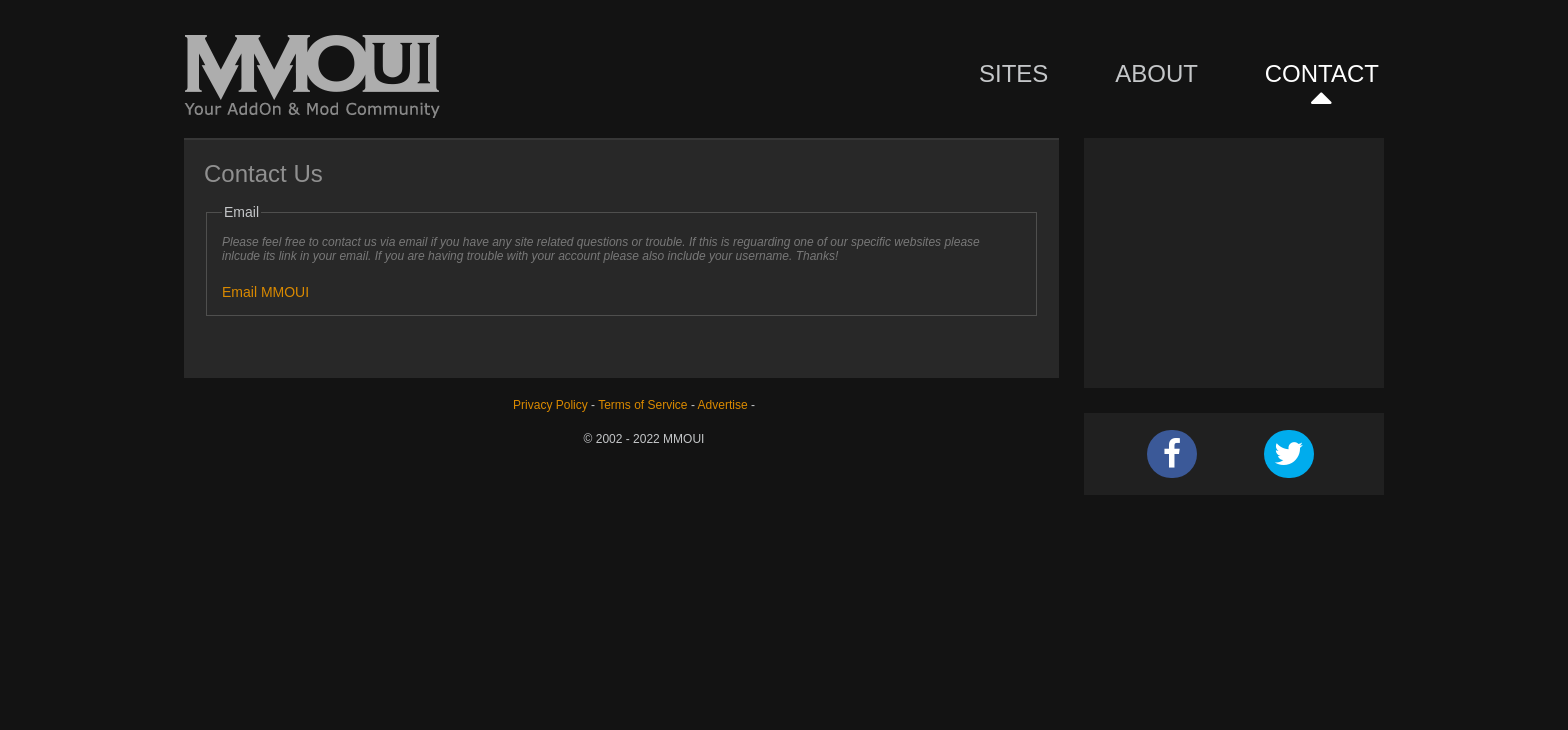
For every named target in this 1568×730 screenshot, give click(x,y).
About (1156, 73)
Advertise (723, 405)
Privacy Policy (550, 405)
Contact (1322, 73)
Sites (1013, 73)
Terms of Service (642, 405)
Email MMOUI (265, 292)
